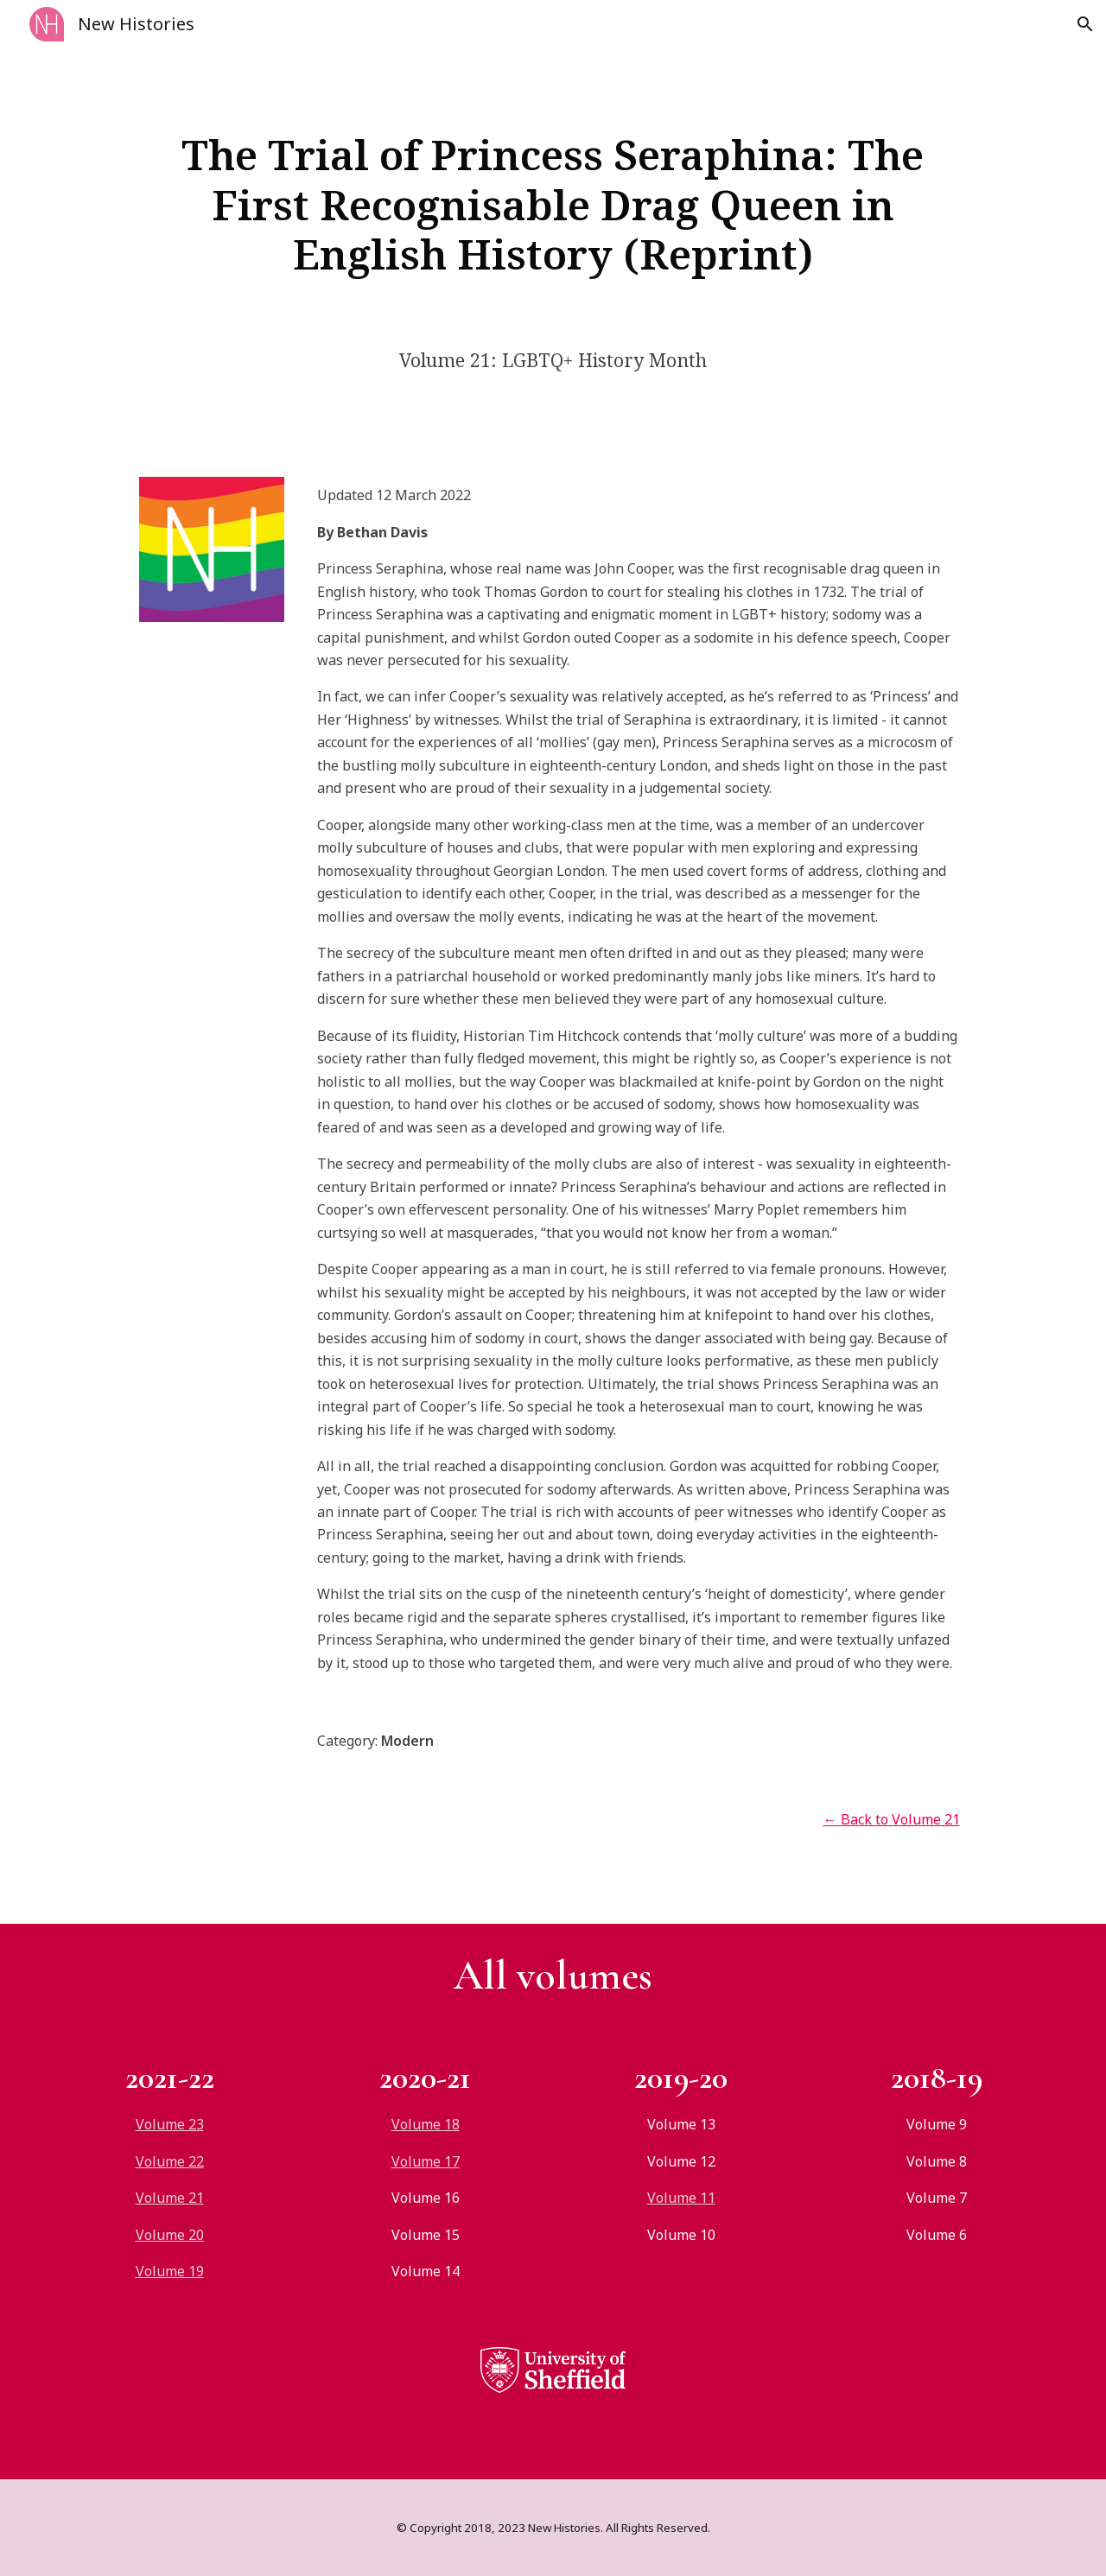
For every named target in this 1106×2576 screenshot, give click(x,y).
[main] (552, 204)
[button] (1085, 24)
